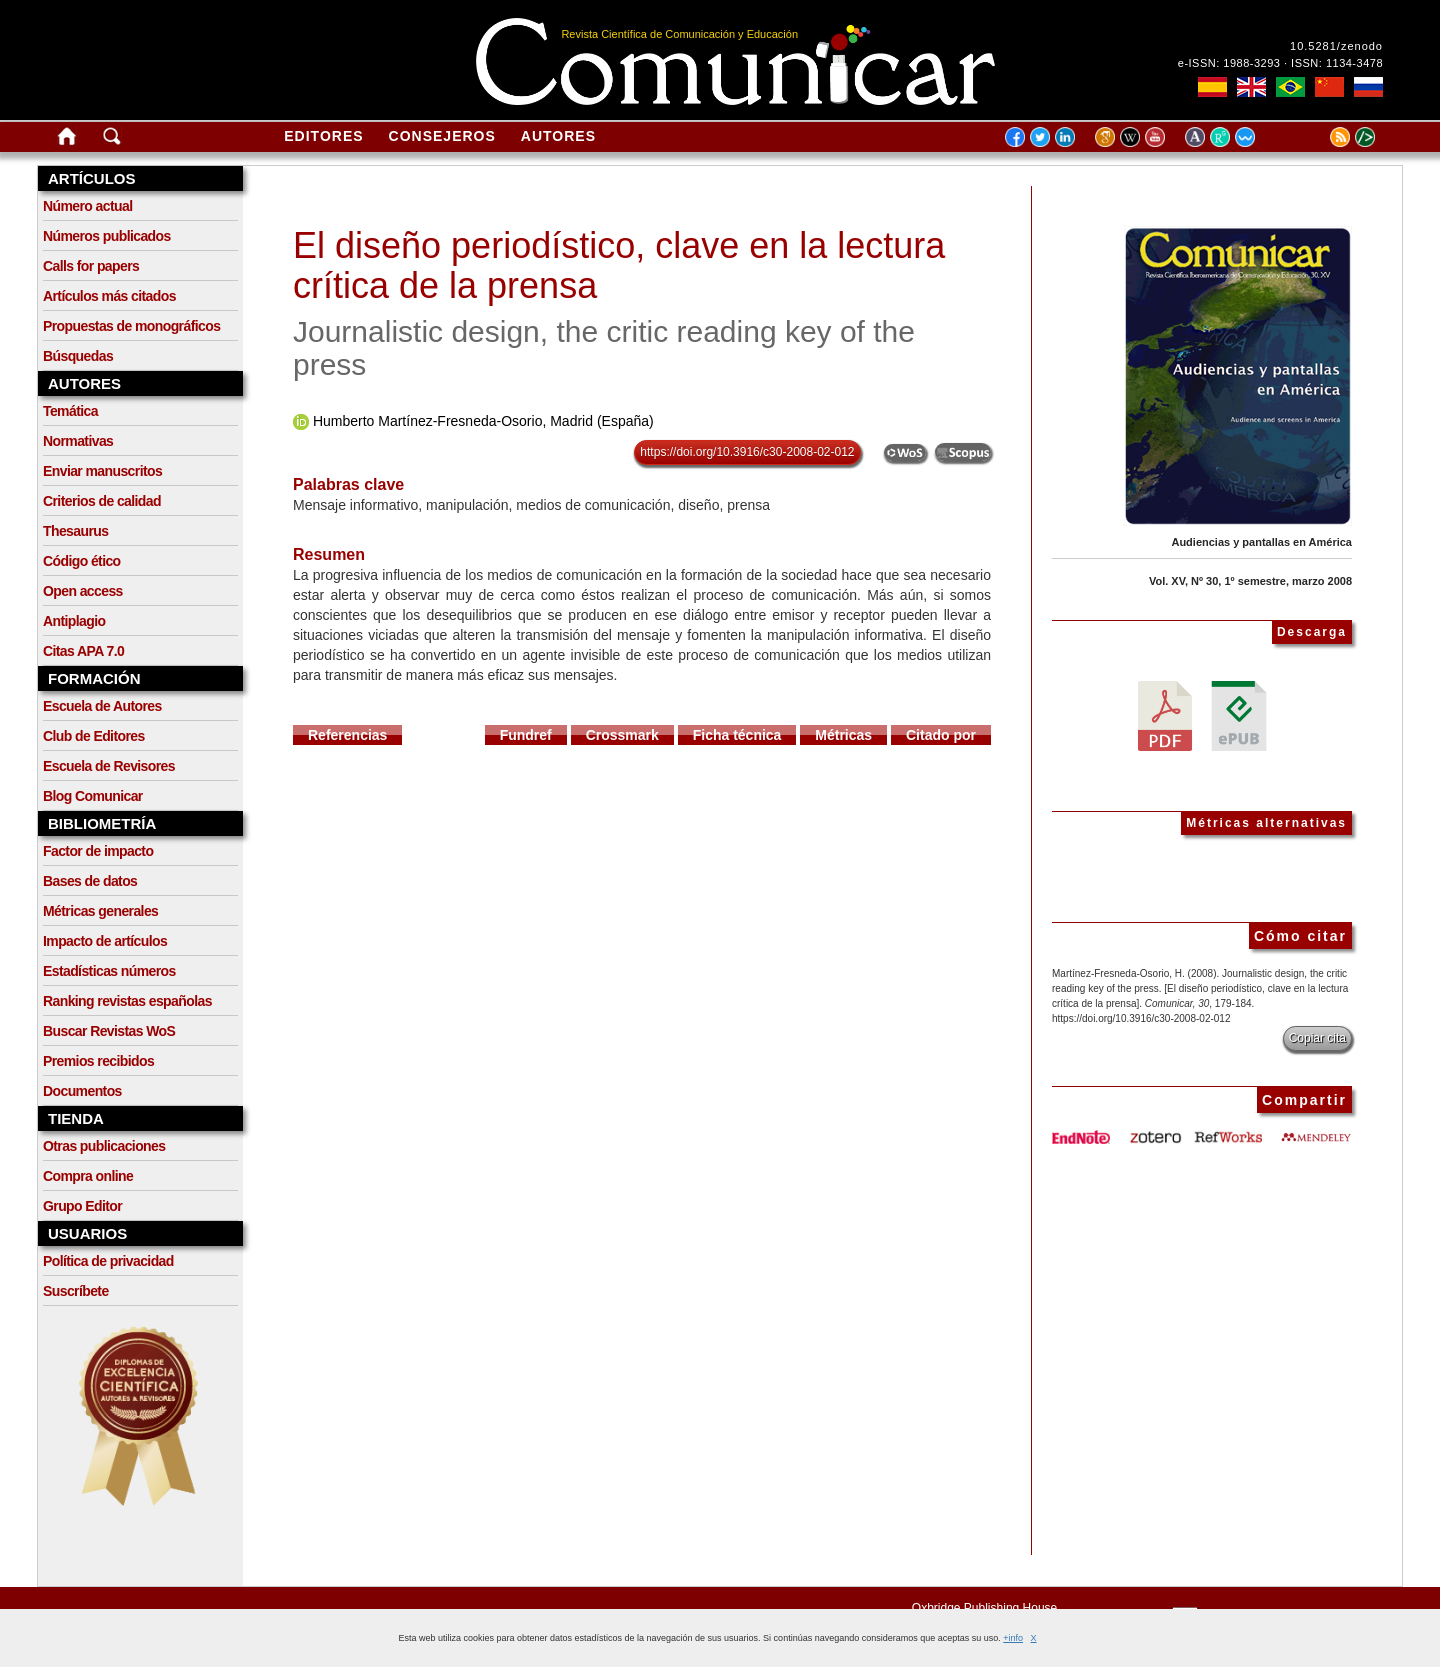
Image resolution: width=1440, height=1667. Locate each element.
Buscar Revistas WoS (109, 1031)
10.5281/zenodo (1336, 46)
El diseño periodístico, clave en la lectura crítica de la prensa (619, 265)
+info (1013, 1638)
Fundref (526, 735)
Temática (70, 411)
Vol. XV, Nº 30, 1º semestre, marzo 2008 (1250, 581)
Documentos (82, 1091)
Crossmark (622, 735)
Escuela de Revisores (109, 766)
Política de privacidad (108, 1261)
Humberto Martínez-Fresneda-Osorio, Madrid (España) (483, 421)
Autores (558, 136)
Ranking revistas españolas (127, 1001)
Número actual (87, 206)
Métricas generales (100, 911)
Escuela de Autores (102, 706)
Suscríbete (76, 1291)
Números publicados (107, 236)
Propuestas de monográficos (131, 326)
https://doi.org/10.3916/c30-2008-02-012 (747, 452)
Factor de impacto (98, 851)
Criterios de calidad (102, 501)
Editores (323, 136)
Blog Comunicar (93, 796)
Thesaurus (75, 531)
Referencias (347, 735)
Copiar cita (1317, 1038)
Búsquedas (78, 356)
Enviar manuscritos (102, 471)
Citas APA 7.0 (83, 651)
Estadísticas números (109, 971)
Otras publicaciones (104, 1146)
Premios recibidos (98, 1061)
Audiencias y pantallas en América (1261, 542)
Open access (83, 591)
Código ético (82, 561)
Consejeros (442, 136)
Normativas (78, 441)
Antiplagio (74, 621)
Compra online (88, 1176)
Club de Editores (94, 736)
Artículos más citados (109, 296)
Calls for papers (91, 266)
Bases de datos (90, 881)
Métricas (843, 735)
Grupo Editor (82, 1206)
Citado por (941, 735)
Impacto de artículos (105, 941)
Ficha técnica (737, 735)
